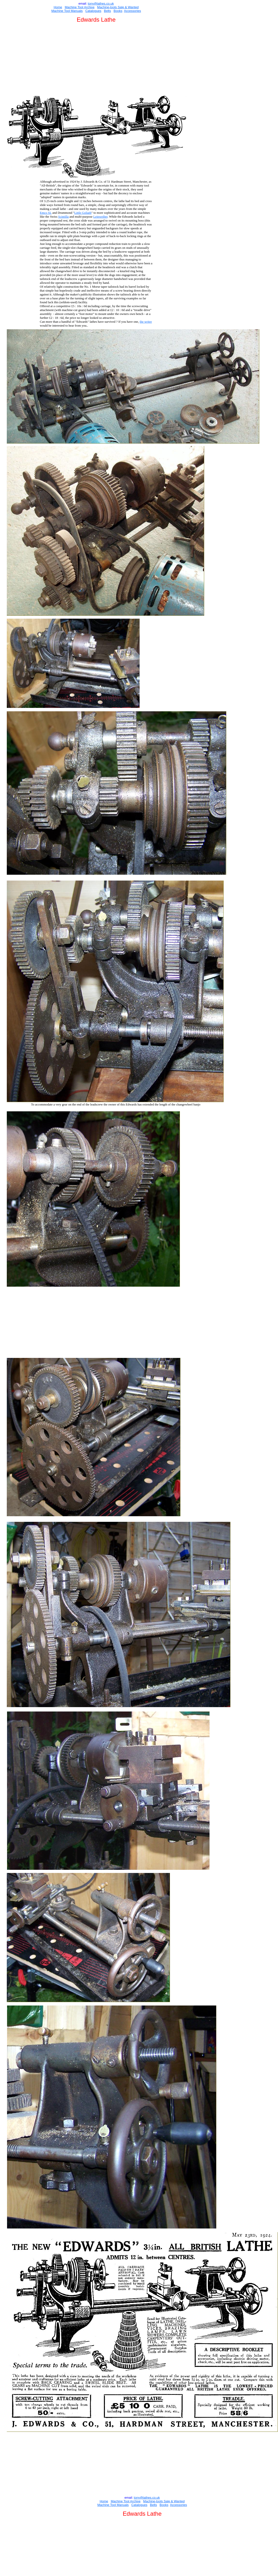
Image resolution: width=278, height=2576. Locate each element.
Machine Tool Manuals (67, 11)
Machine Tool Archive (80, 7)
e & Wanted (130, 7)
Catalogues (93, 11)
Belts (107, 11)
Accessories (132, 11)
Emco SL (45, 212)
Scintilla (63, 216)
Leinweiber (100, 216)
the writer (146, 321)
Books (118, 11)
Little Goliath (82, 212)
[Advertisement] (96, 60)
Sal (119, 7)
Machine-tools (107, 7)
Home (58, 7)
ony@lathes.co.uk (101, 3)
